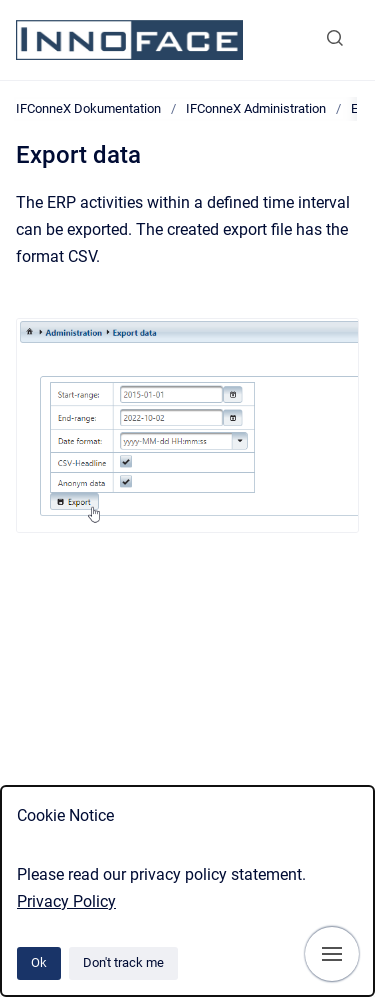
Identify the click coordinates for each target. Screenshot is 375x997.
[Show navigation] (332, 954)
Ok (39, 962)
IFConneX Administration (256, 108)
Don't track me (123, 962)
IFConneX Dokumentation (88, 108)
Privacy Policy (66, 901)
